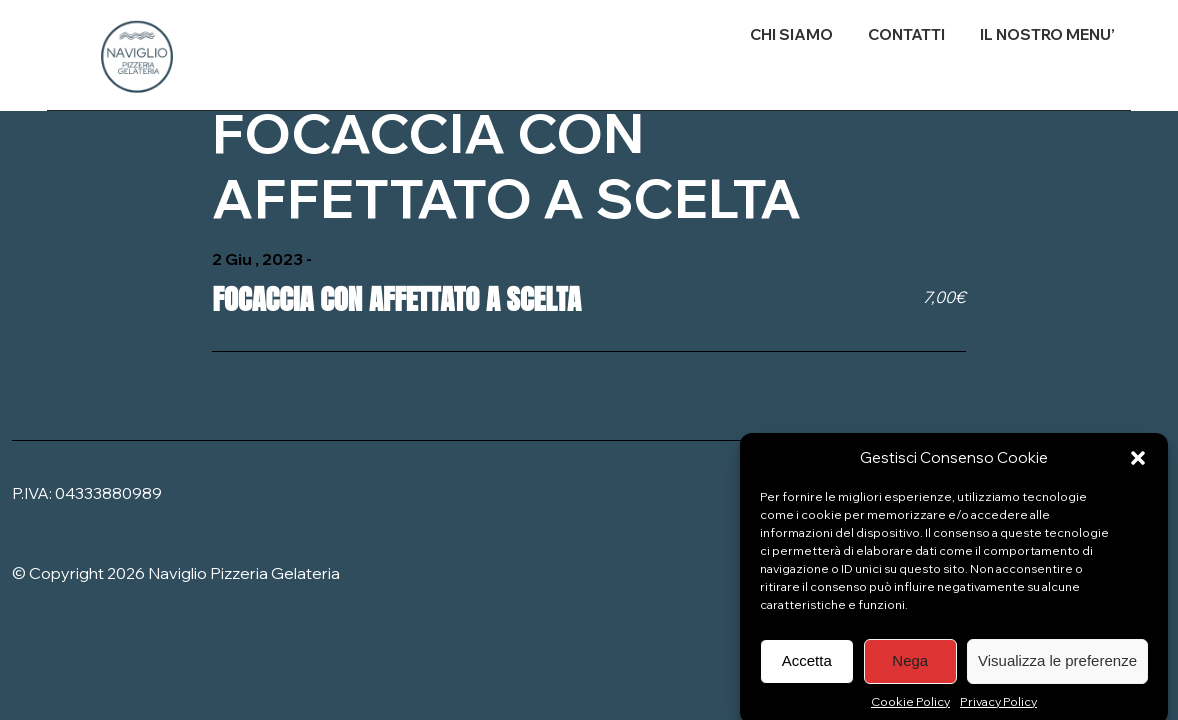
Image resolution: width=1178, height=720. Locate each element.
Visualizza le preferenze (1057, 667)
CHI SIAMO (791, 34)
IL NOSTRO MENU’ (1047, 34)
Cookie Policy (910, 707)
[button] (1138, 464)
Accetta (807, 667)
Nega (910, 667)
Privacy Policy (998, 707)
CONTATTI (906, 34)
